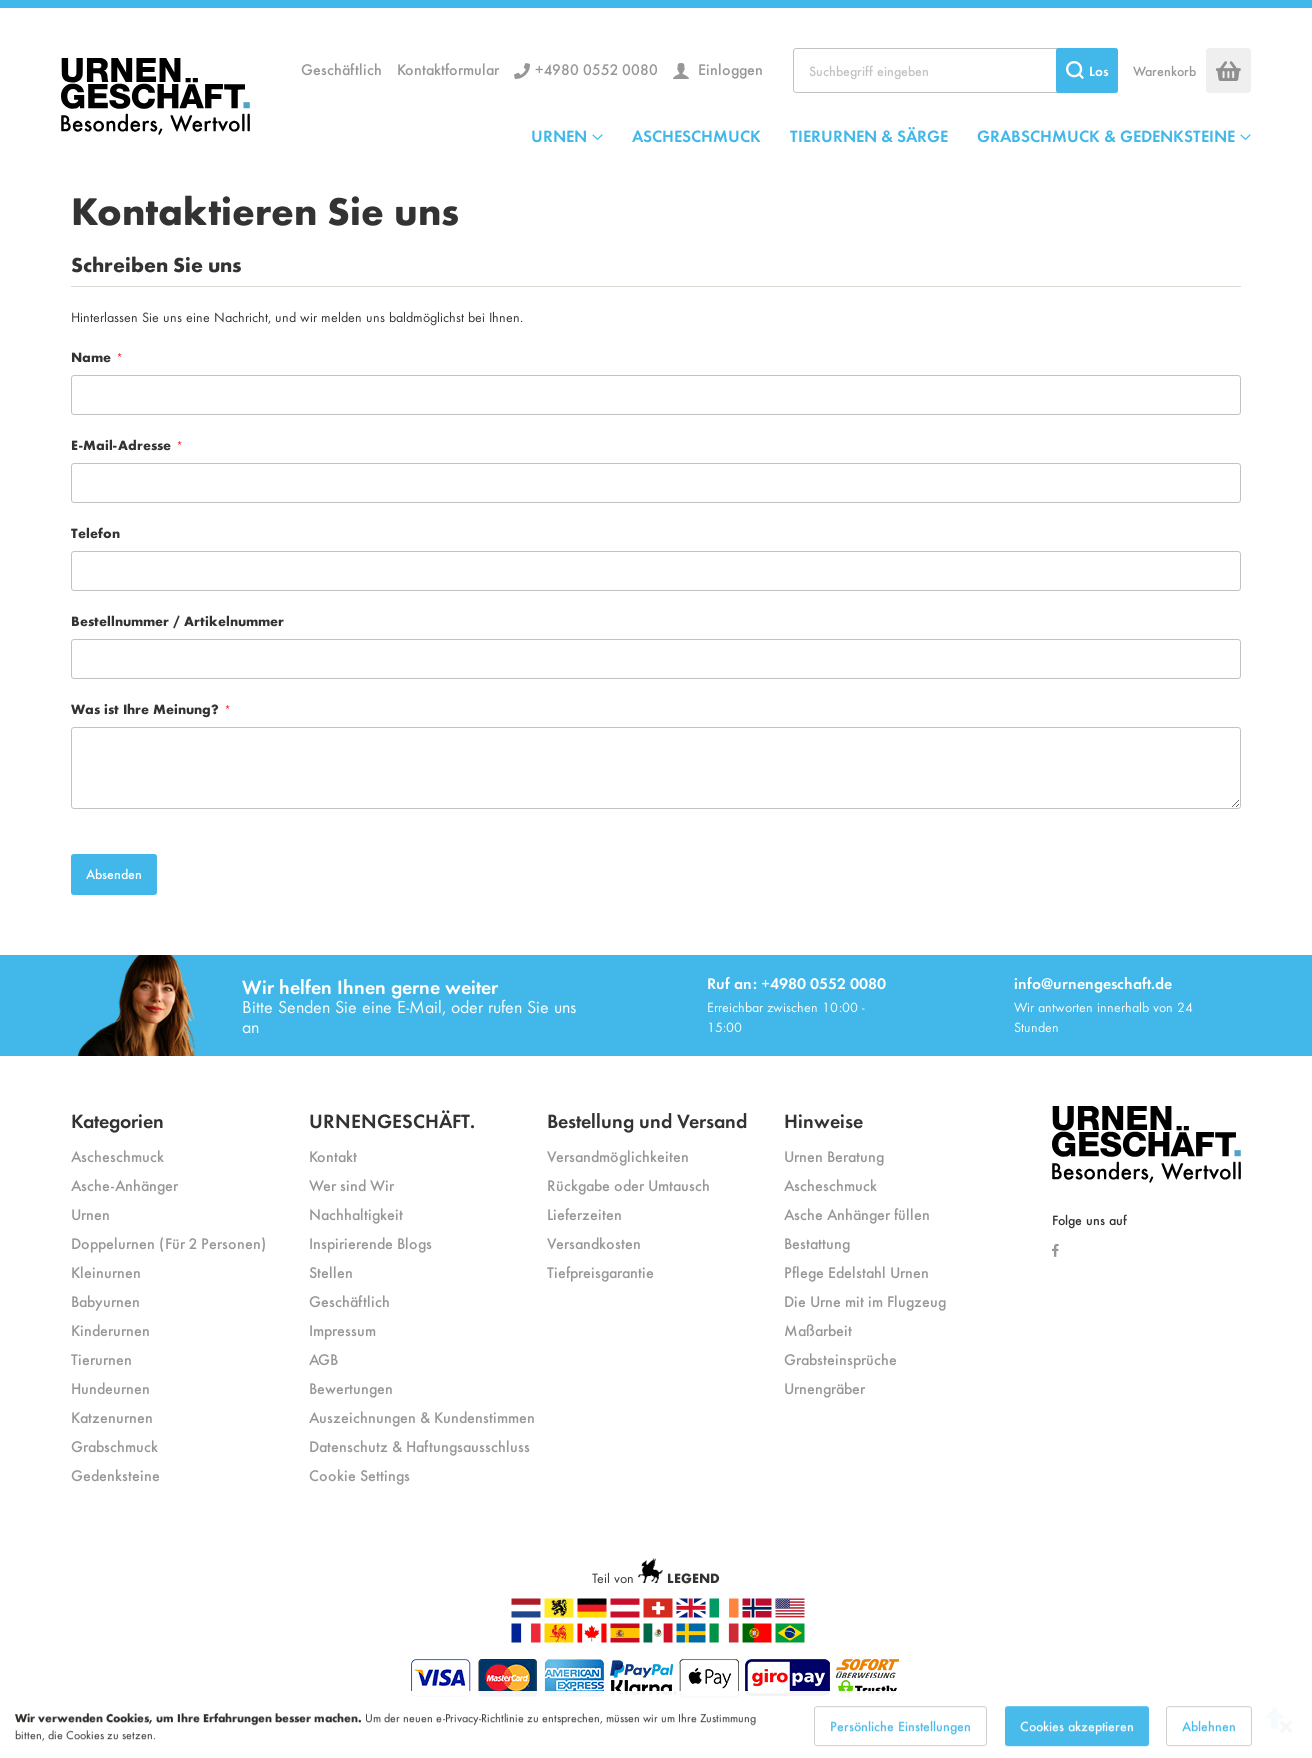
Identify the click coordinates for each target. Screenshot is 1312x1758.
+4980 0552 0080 (596, 68)
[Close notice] (1286, 1736)
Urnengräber (824, 1387)
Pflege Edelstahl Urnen (856, 1271)
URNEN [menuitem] (559, 135)
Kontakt (333, 1155)
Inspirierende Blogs (370, 1242)
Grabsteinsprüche (840, 1358)
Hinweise (823, 1119)
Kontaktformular (448, 68)
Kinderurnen (110, 1329)
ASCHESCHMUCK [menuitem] (696, 135)
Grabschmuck (114, 1445)
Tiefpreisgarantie (600, 1271)
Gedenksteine (115, 1474)
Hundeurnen (110, 1387)
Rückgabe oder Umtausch (628, 1184)
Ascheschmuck (117, 1155)
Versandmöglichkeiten (618, 1155)
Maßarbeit (818, 1329)
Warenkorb (1164, 70)
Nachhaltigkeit (356, 1213)
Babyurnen (105, 1300)
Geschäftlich (341, 68)
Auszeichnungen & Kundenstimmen (422, 1416)
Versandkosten (594, 1242)
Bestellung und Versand (647, 1119)
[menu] (891, 135)
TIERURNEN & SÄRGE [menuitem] (869, 135)
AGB (323, 1358)
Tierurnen (101, 1358)
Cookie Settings (359, 1474)
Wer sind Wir (351, 1184)
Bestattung (817, 1242)
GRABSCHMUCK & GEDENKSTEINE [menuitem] (1106, 135)
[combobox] (955, 70)
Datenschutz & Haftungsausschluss (419, 1445)
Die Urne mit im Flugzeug (865, 1300)
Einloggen (728, 68)
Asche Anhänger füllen (857, 1213)
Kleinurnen (106, 1271)
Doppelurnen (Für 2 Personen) (168, 1242)
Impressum (342, 1329)
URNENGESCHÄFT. (392, 1119)
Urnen (90, 1213)
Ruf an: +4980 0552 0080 (796, 982)
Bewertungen (351, 1387)
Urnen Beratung (834, 1155)
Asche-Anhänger (124, 1184)
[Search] (1087, 70)
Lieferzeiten (584, 1213)
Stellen (331, 1271)
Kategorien (117, 1119)
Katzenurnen (112, 1416)
